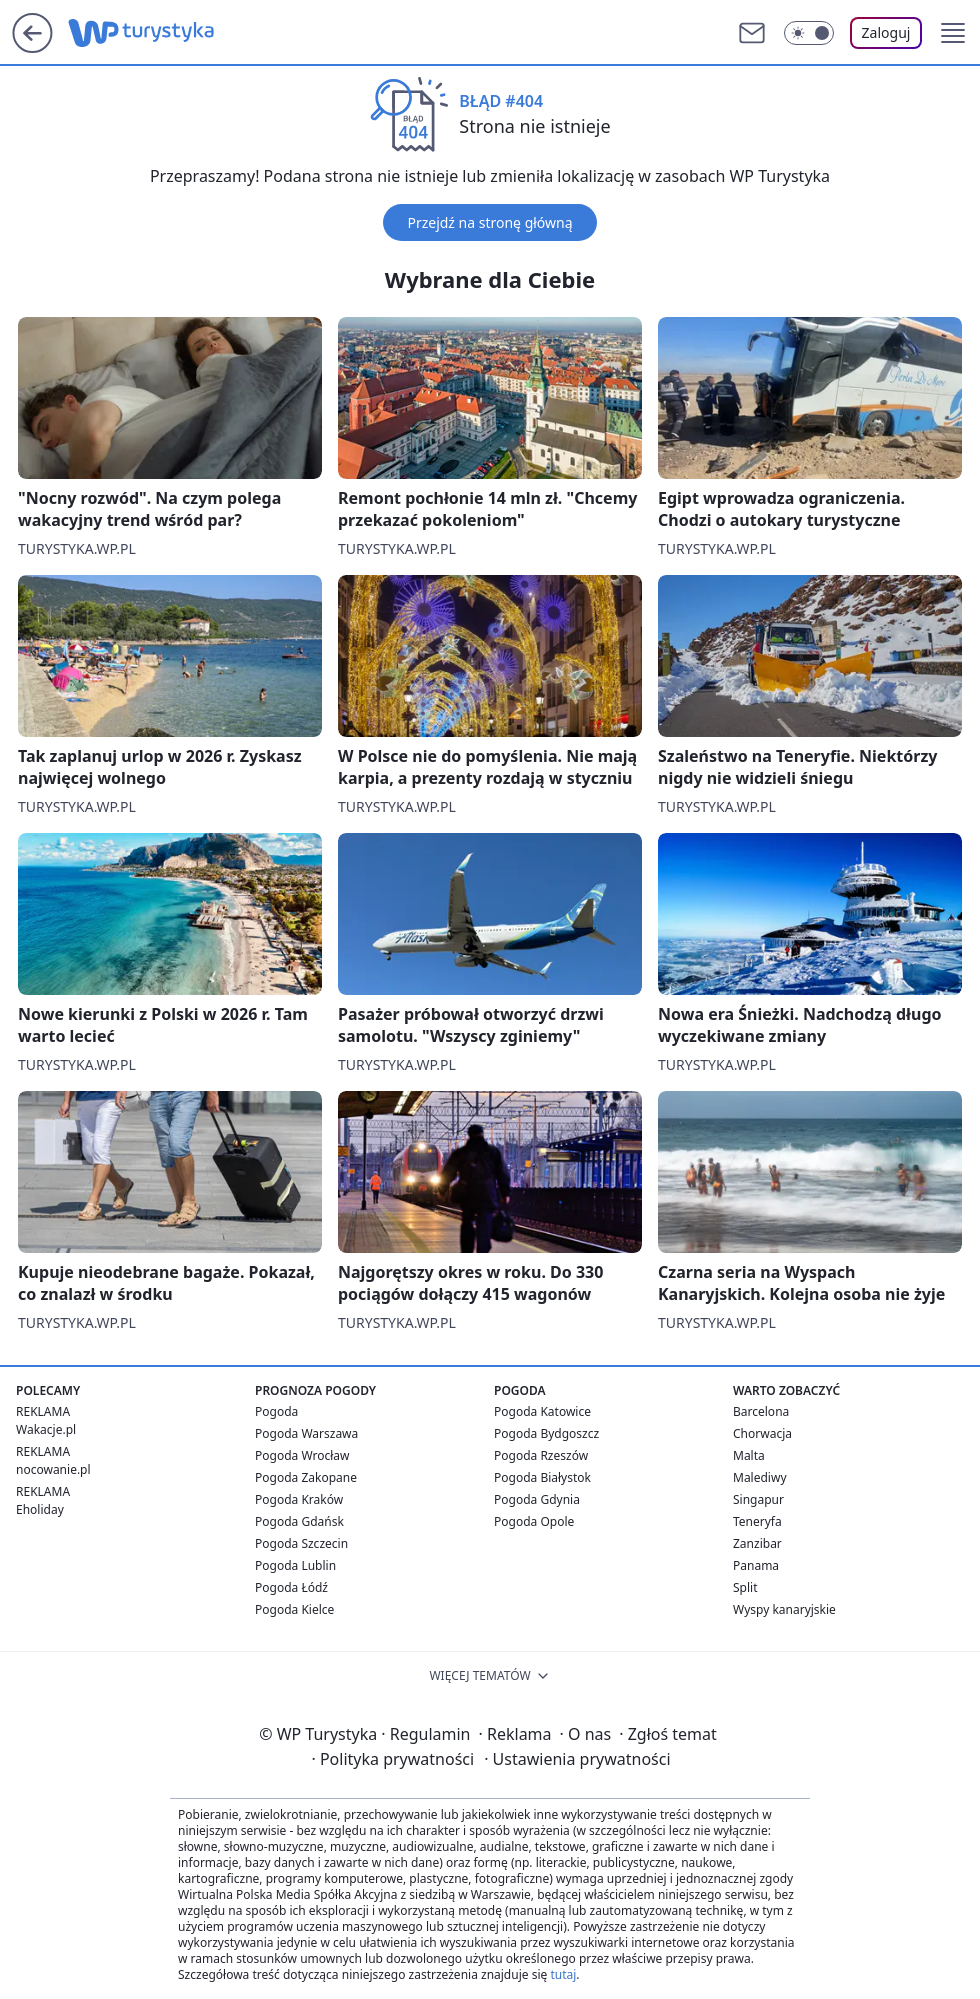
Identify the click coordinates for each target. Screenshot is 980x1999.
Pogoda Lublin (295, 1565)
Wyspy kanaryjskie (784, 1609)
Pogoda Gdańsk (299, 1521)
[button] (953, 33)
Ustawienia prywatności (577, 1759)
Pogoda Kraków (299, 1499)
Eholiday (40, 1509)
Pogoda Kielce (294, 1609)
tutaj (563, 1974)
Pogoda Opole (534, 1521)
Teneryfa (757, 1521)
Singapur (758, 1499)
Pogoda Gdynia (537, 1499)
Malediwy (760, 1477)
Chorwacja (762, 1433)
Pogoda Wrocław (302, 1455)
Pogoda (276, 1411)
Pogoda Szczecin (301, 1543)
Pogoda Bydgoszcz (546, 1433)
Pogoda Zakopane (306, 1477)
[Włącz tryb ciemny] (809, 33)
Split (745, 1587)
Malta (749, 1455)
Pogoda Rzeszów (541, 1455)
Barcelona (761, 1411)
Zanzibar (757, 1543)
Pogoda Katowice (542, 1411)
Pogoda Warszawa (306, 1433)
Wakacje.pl (46, 1429)
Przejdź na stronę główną (489, 222)
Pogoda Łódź (291, 1587)
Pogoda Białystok (542, 1477)
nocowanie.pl (53, 1469)
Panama (756, 1565)
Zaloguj (886, 32)
